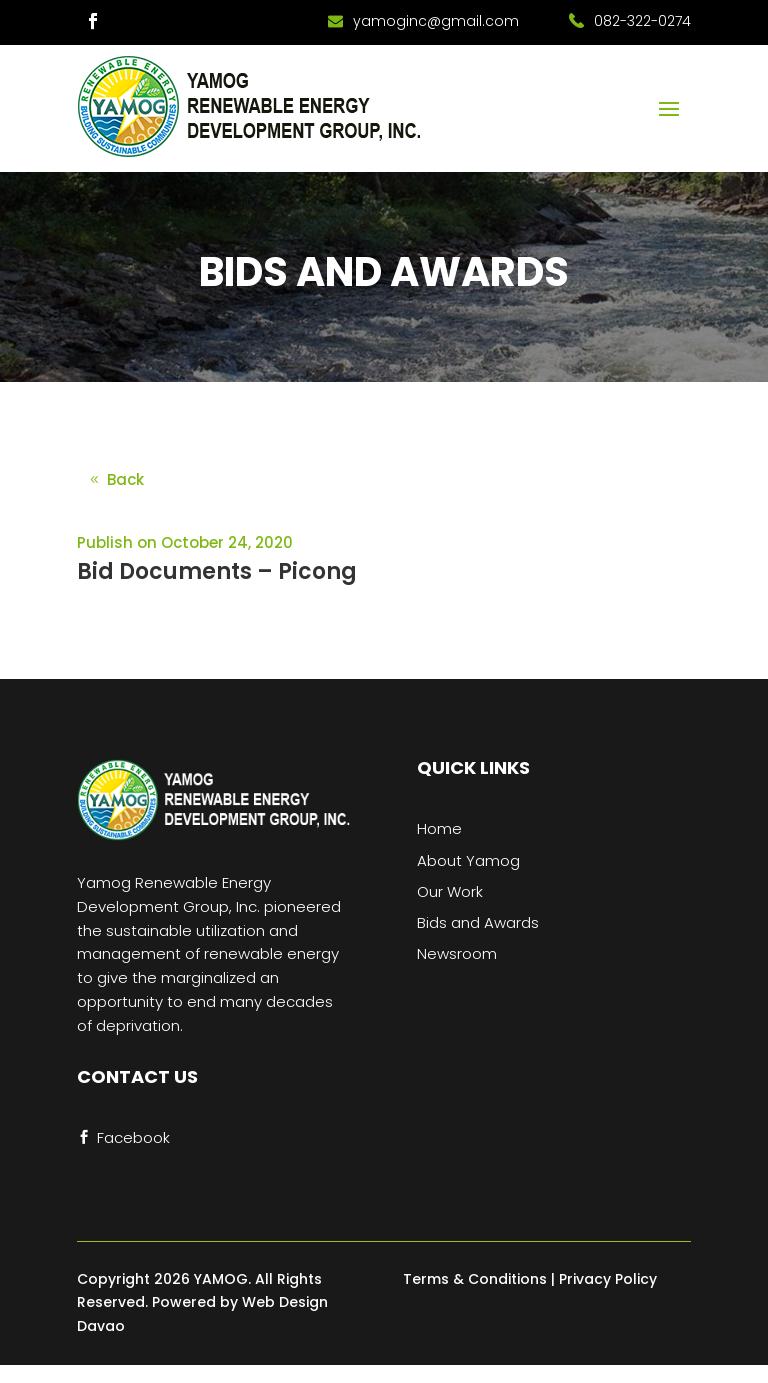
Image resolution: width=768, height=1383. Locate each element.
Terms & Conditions (475, 1279)
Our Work (450, 891)
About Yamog (468, 860)
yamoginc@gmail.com (436, 21)
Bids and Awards (478, 922)
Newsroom (457, 953)
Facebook (133, 1137)
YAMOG (221, 1279)
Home (439, 828)
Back (125, 479)
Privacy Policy (608, 1279)
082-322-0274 (642, 21)
